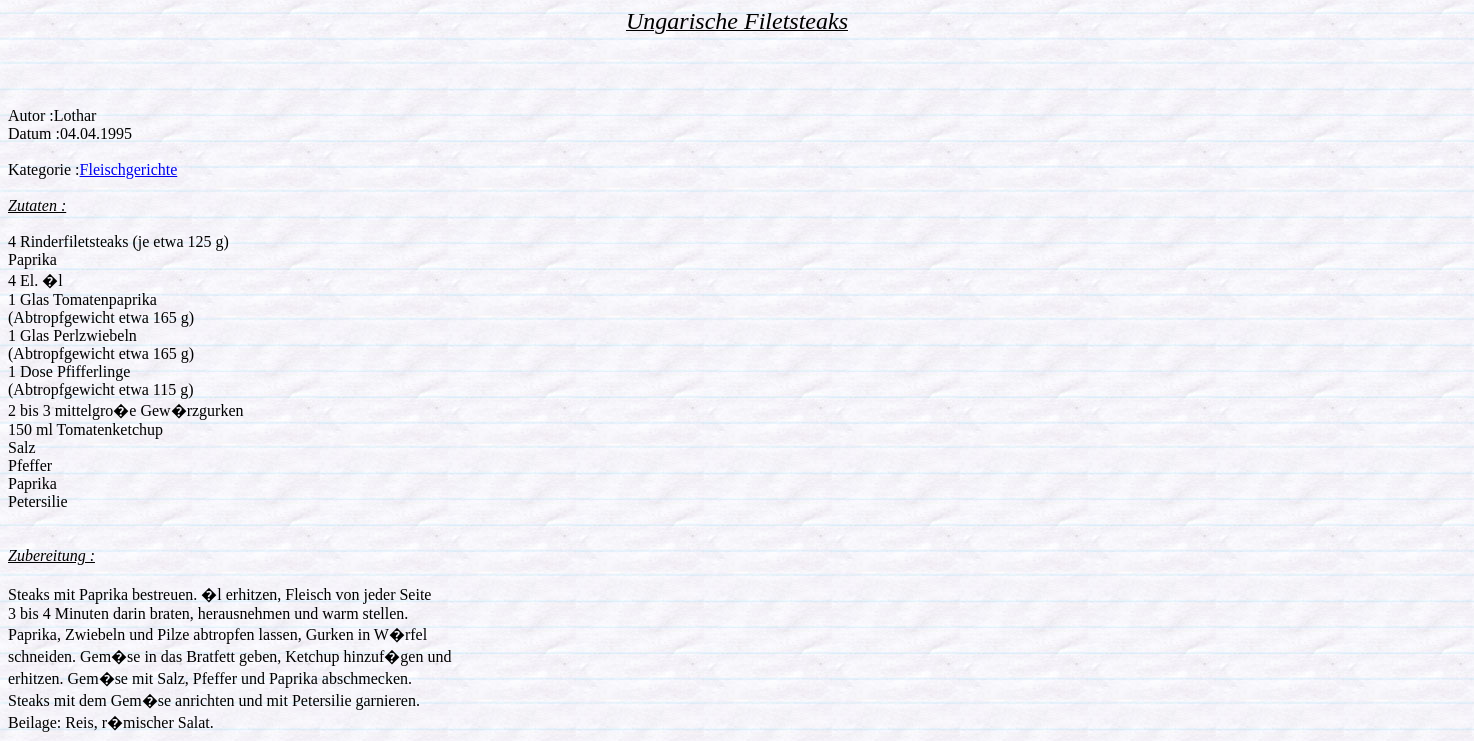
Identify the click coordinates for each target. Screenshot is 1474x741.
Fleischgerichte (129, 169)
